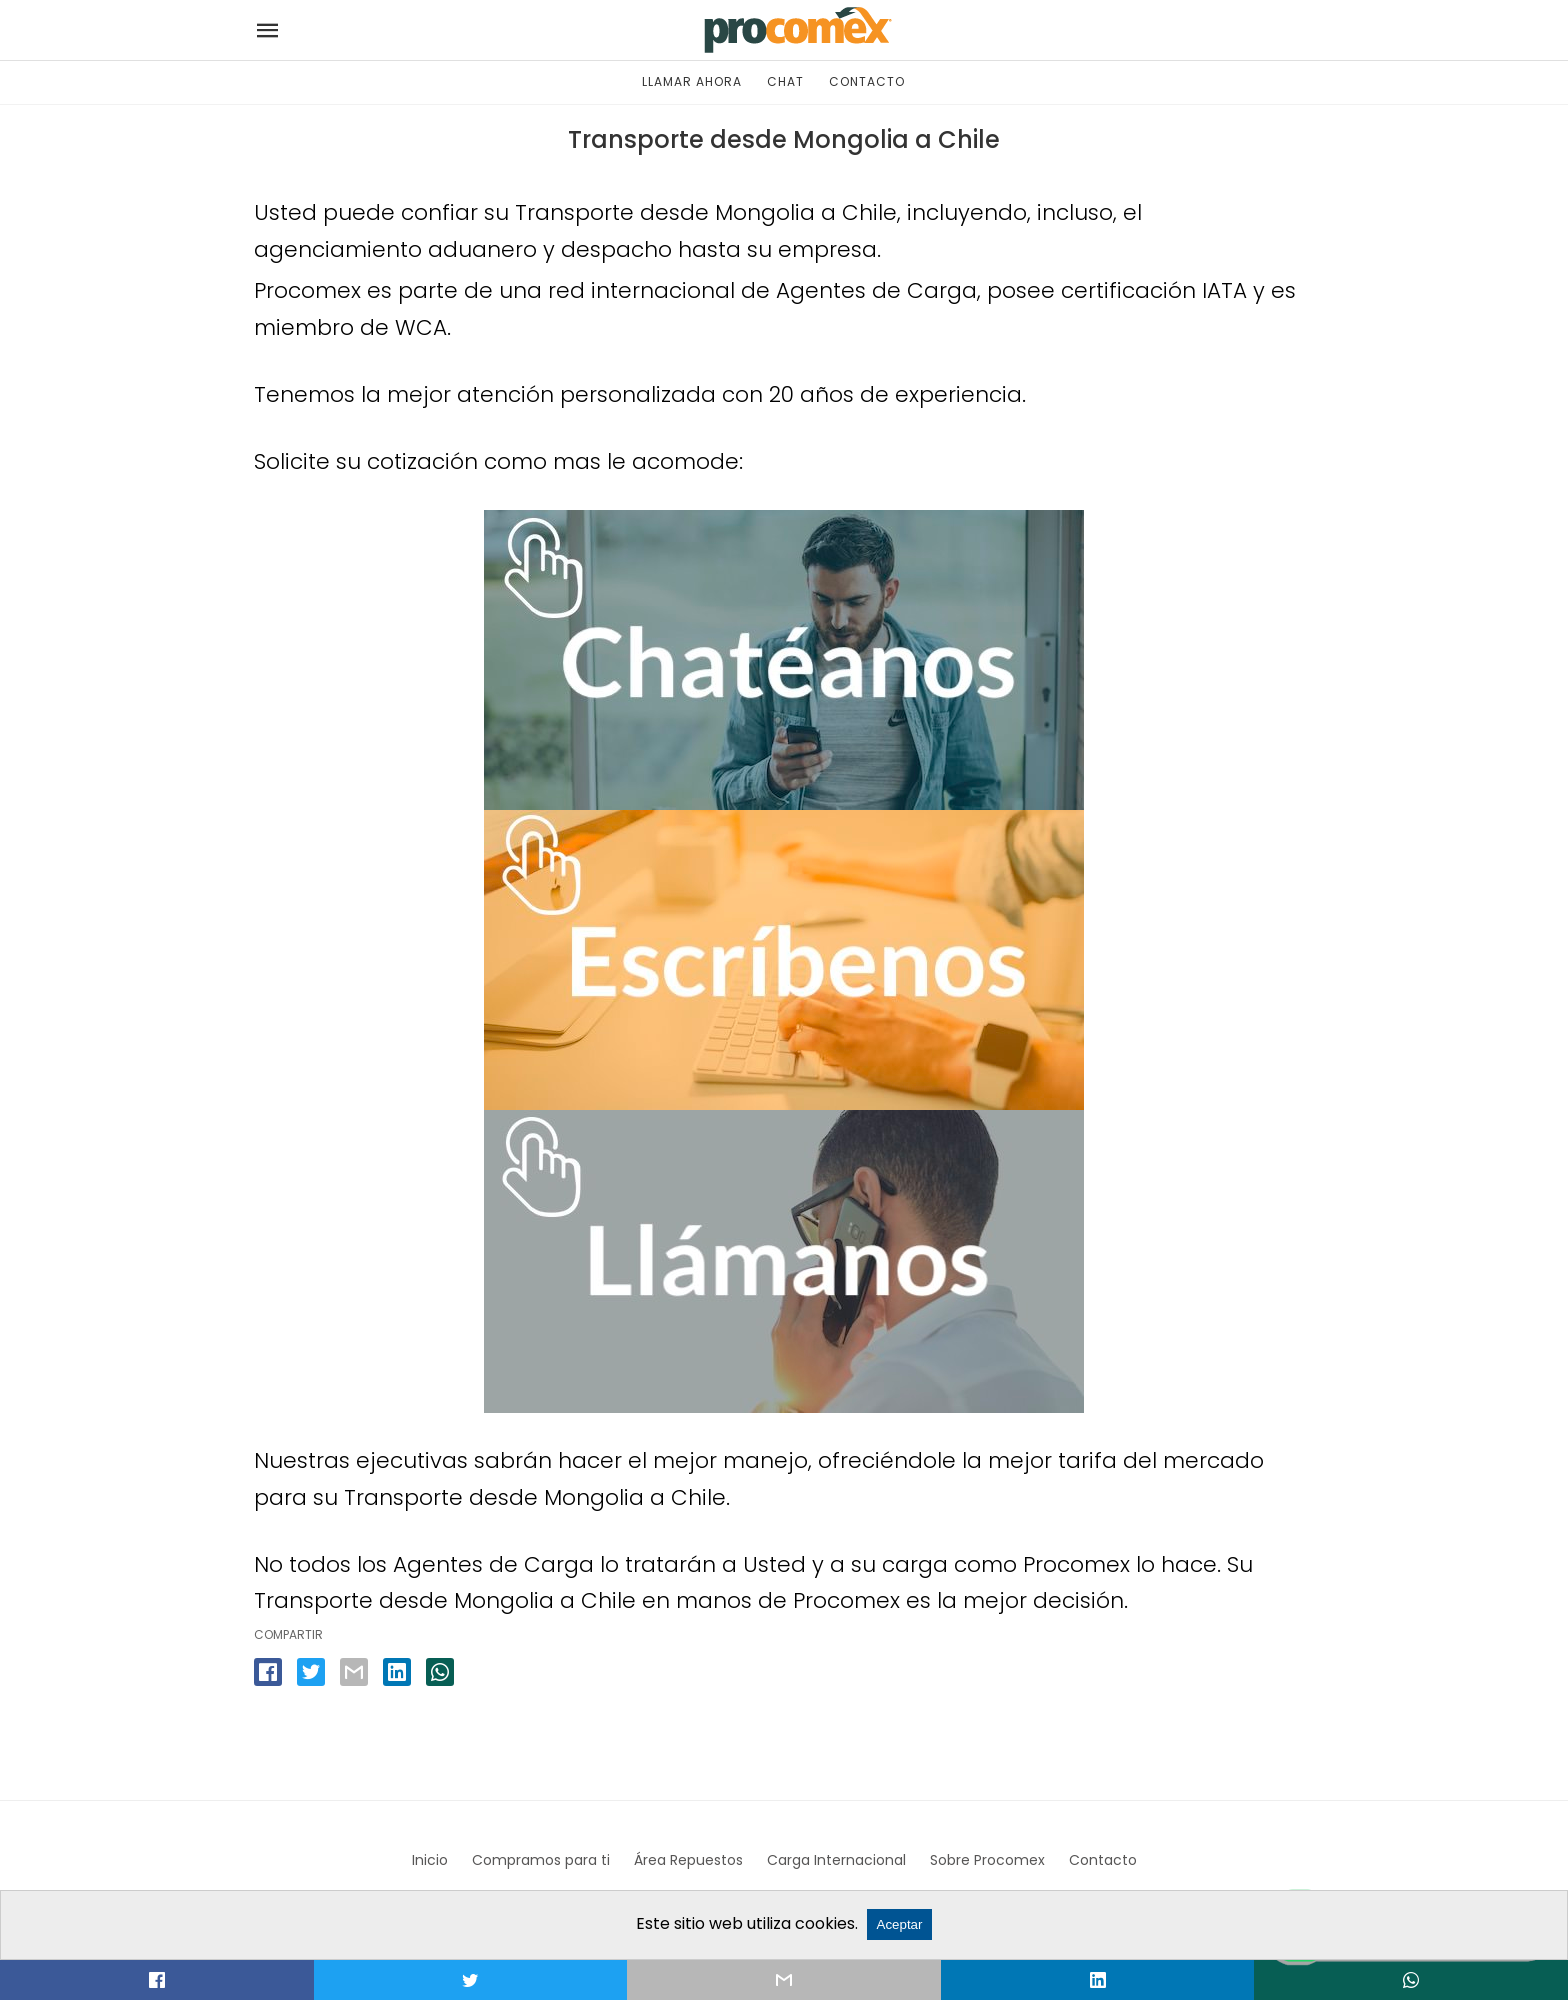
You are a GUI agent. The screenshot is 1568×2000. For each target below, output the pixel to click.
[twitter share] (311, 1672)
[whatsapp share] (440, 1672)
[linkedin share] (397, 1672)
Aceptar (900, 1924)
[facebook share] (268, 1672)
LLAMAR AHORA (692, 81)
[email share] (354, 1672)
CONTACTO (867, 81)
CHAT (785, 81)
